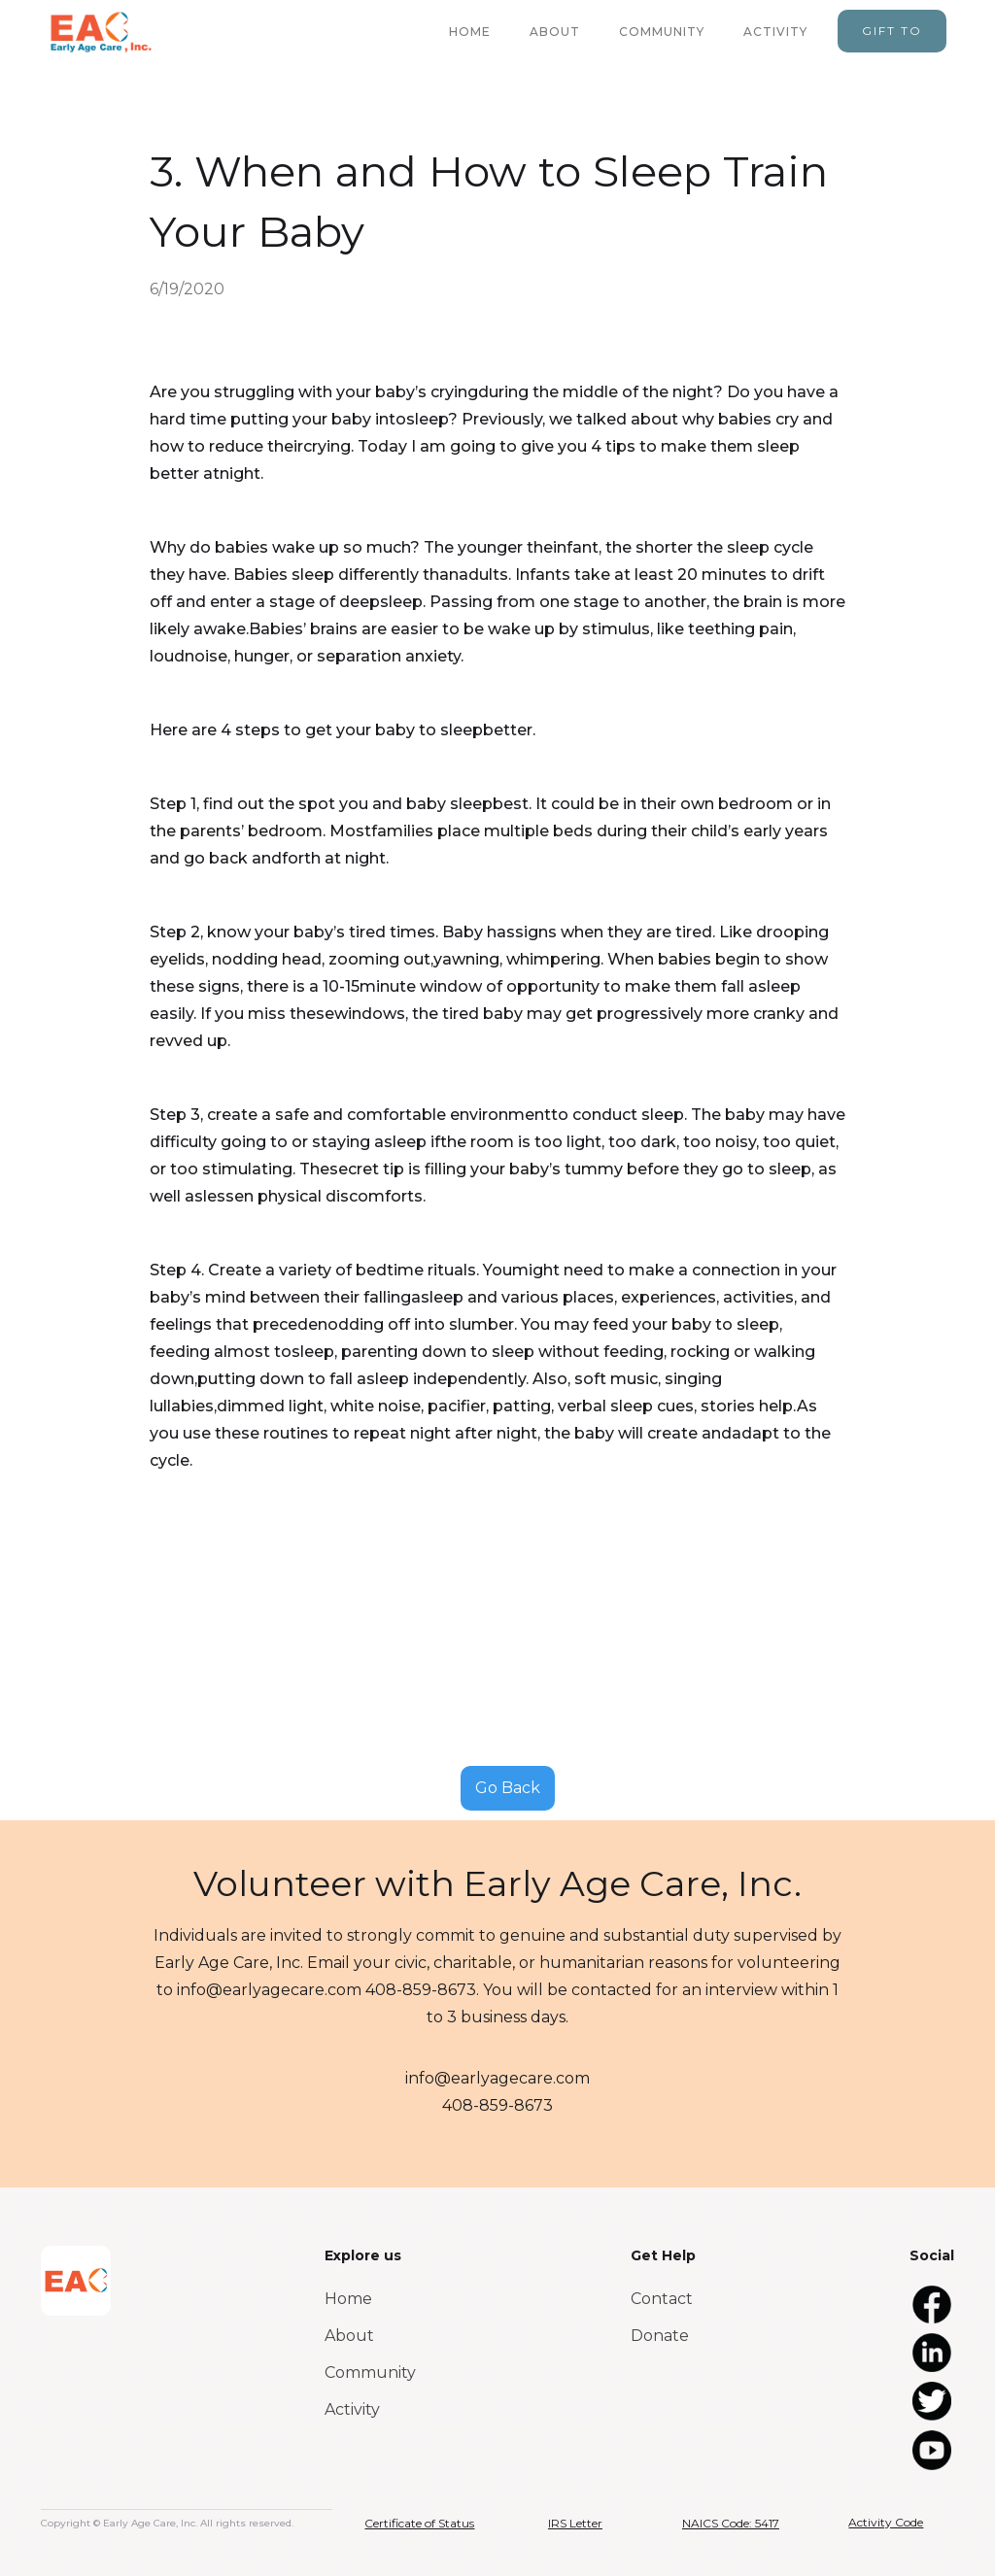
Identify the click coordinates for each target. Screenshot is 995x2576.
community (661, 31)
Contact (662, 2298)
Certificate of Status (419, 2523)
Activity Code (885, 2522)
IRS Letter (575, 2523)
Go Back (507, 1788)
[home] (100, 31)
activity (775, 31)
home (470, 31)
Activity (352, 2409)
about (555, 31)
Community (370, 2372)
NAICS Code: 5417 (730, 2523)
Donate (660, 2335)
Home (348, 2298)
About (349, 2335)
